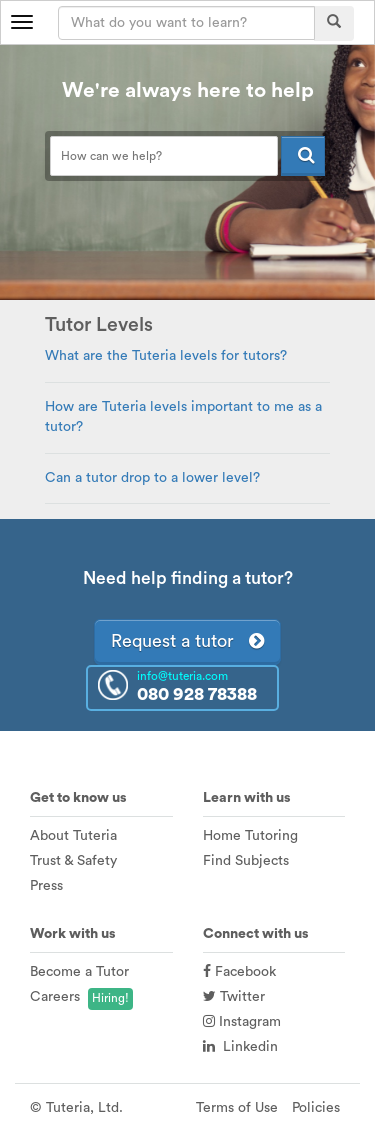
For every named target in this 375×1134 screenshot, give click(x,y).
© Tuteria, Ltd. (76, 1108)
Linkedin (240, 1047)
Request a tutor (187, 641)
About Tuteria (73, 836)
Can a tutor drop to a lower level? (152, 478)
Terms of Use (237, 1108)
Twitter (234, 997)
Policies (316, 1108)
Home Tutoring (250, 836)
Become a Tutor (79, 972)
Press (46, 886)
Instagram (242, 1022)
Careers (55, 997)
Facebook (239, 972)
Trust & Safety (73, 861)
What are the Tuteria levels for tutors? (166, 356)
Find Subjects (246, 861)
